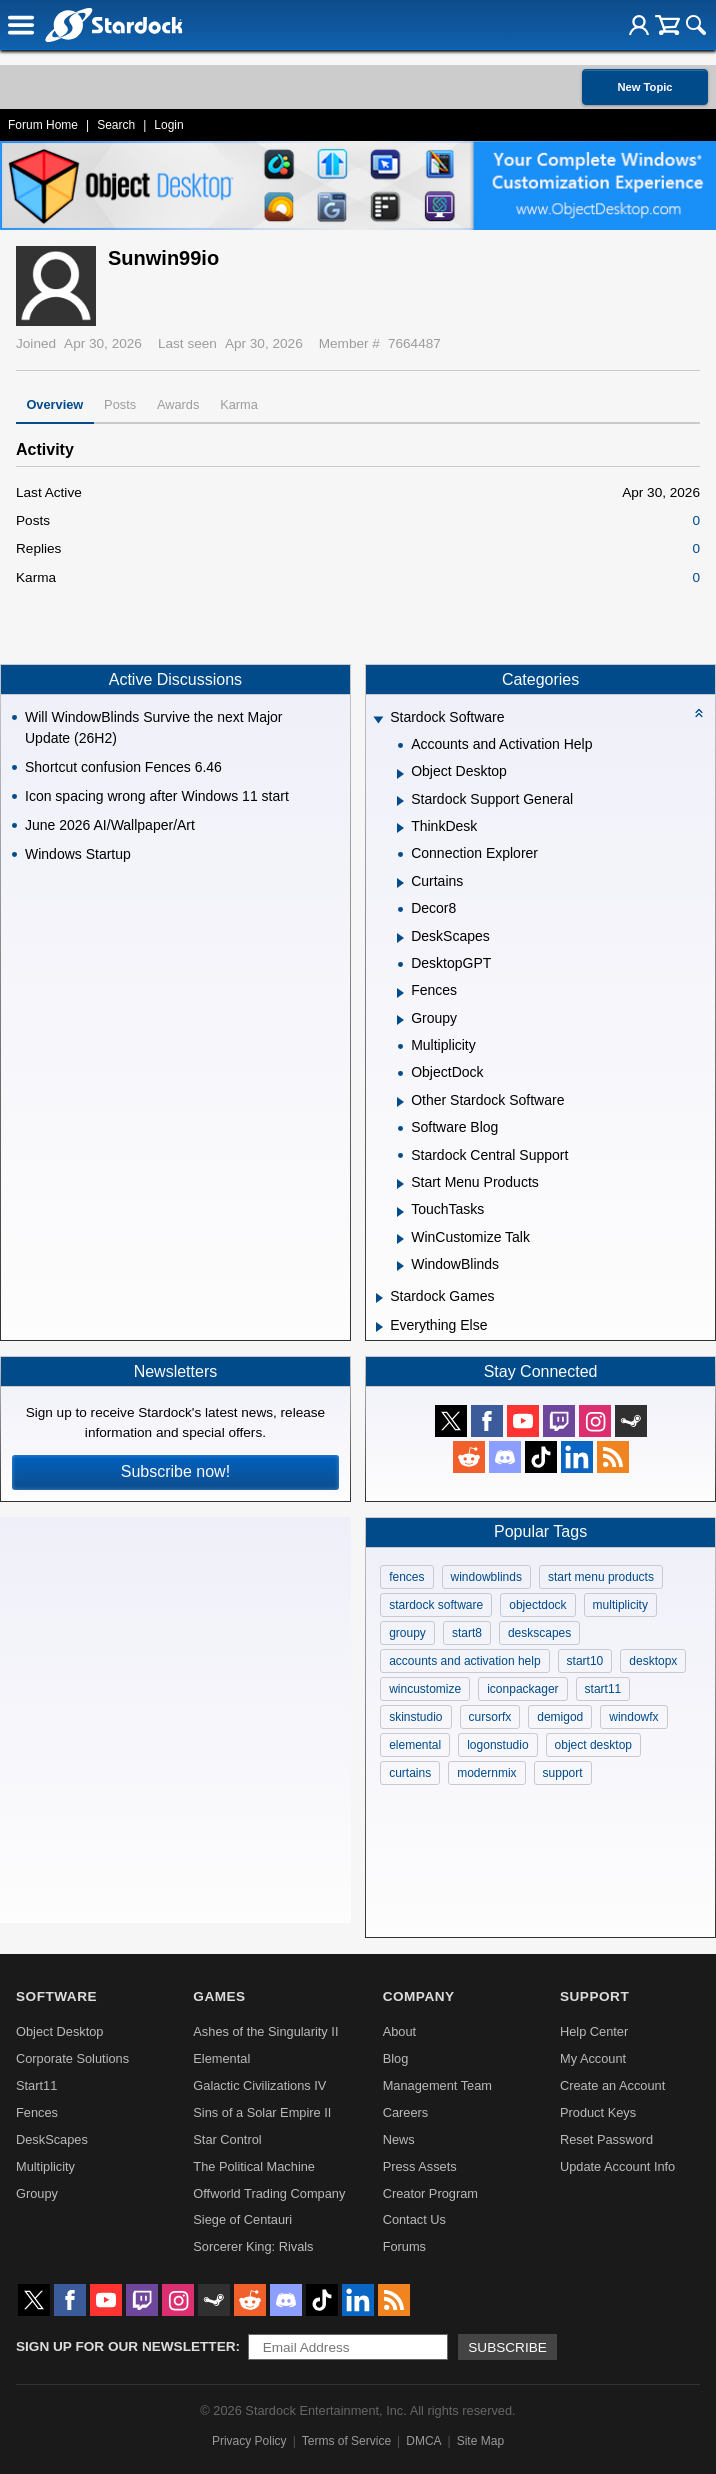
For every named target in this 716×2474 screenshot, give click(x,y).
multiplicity (620, 1605)
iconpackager (522, 1689)
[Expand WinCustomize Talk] (400, 1239)
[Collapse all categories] (699, 713)
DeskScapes (52, 2139)
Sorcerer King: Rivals (253, 2246)
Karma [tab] (239, 404)
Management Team (437, 2085)
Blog (396, 2058)
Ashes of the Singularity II (265, 2031)
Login (168, 125)
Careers (406, 2112)
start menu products (601, 1577)
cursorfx (490, 1717)
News (399, 2139)
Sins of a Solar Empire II (262, 2112)
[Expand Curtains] (400, 883)
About (399, 2031)
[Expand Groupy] (400, 1020)
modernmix (486, 1773)
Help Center (594, 2031)
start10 (585, 1661)
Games (219, 1996)
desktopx (653, 1661)
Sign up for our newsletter (126, 2346)
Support (594, 1996)
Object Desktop (60, 2031)
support (563, 1773)
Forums (404, 2246)
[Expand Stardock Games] (379, 1298)
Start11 (36, 2085)
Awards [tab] (178, 404)
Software (56, 1996)
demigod (560, 1717)
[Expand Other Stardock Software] (400, 1102)
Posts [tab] (120, 404)
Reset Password (606, 2139)
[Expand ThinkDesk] (400, 828)
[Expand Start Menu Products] (400, 1184)
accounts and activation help (464, 1661)
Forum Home (43, 125)
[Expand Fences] (400, 993)
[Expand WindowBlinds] (400, 1266)
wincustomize (425, 1689)
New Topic (644, 87)
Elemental (221, 2058)
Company (419, 1996)
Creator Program (430, 2193)
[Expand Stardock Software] (379, 719)
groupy (407, 1633)
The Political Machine (254, 2166)
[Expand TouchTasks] (400, 1212)
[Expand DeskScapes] (400, 938)
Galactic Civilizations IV (259, 2085)
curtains (410, 1773)
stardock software (436, 1605)
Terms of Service (346, 2441)
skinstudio (415, 1717)
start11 (603, 1689)
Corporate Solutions (72, 2058)
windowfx (633, 1717)
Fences (37, 2112)
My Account (593, 2058)
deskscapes (539, 1633)
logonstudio (497, 1745)
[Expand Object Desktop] (400, 774)
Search (116, 125)
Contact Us (414, 2219)
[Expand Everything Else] (379, 1327)
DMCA (423, 2441)
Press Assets (420, 2166)
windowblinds (486, 1577)
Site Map (480, 2441)
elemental (415, 1745)
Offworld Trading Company (269, 2193)
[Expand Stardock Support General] (400, 801)
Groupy (37, 2193)
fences (406, 1577)
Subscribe (507, 2347)
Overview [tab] (54, 404)
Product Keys (598, 2112)
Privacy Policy (249, 2441)
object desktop (593, 1745)
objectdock (537, 1605)
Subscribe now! (175, 1471)
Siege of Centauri (242, 2219)
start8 (467, 1633)
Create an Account (612, 2085)
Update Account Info (617, 2166)
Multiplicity (45, 2166)
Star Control (227, 2139)
